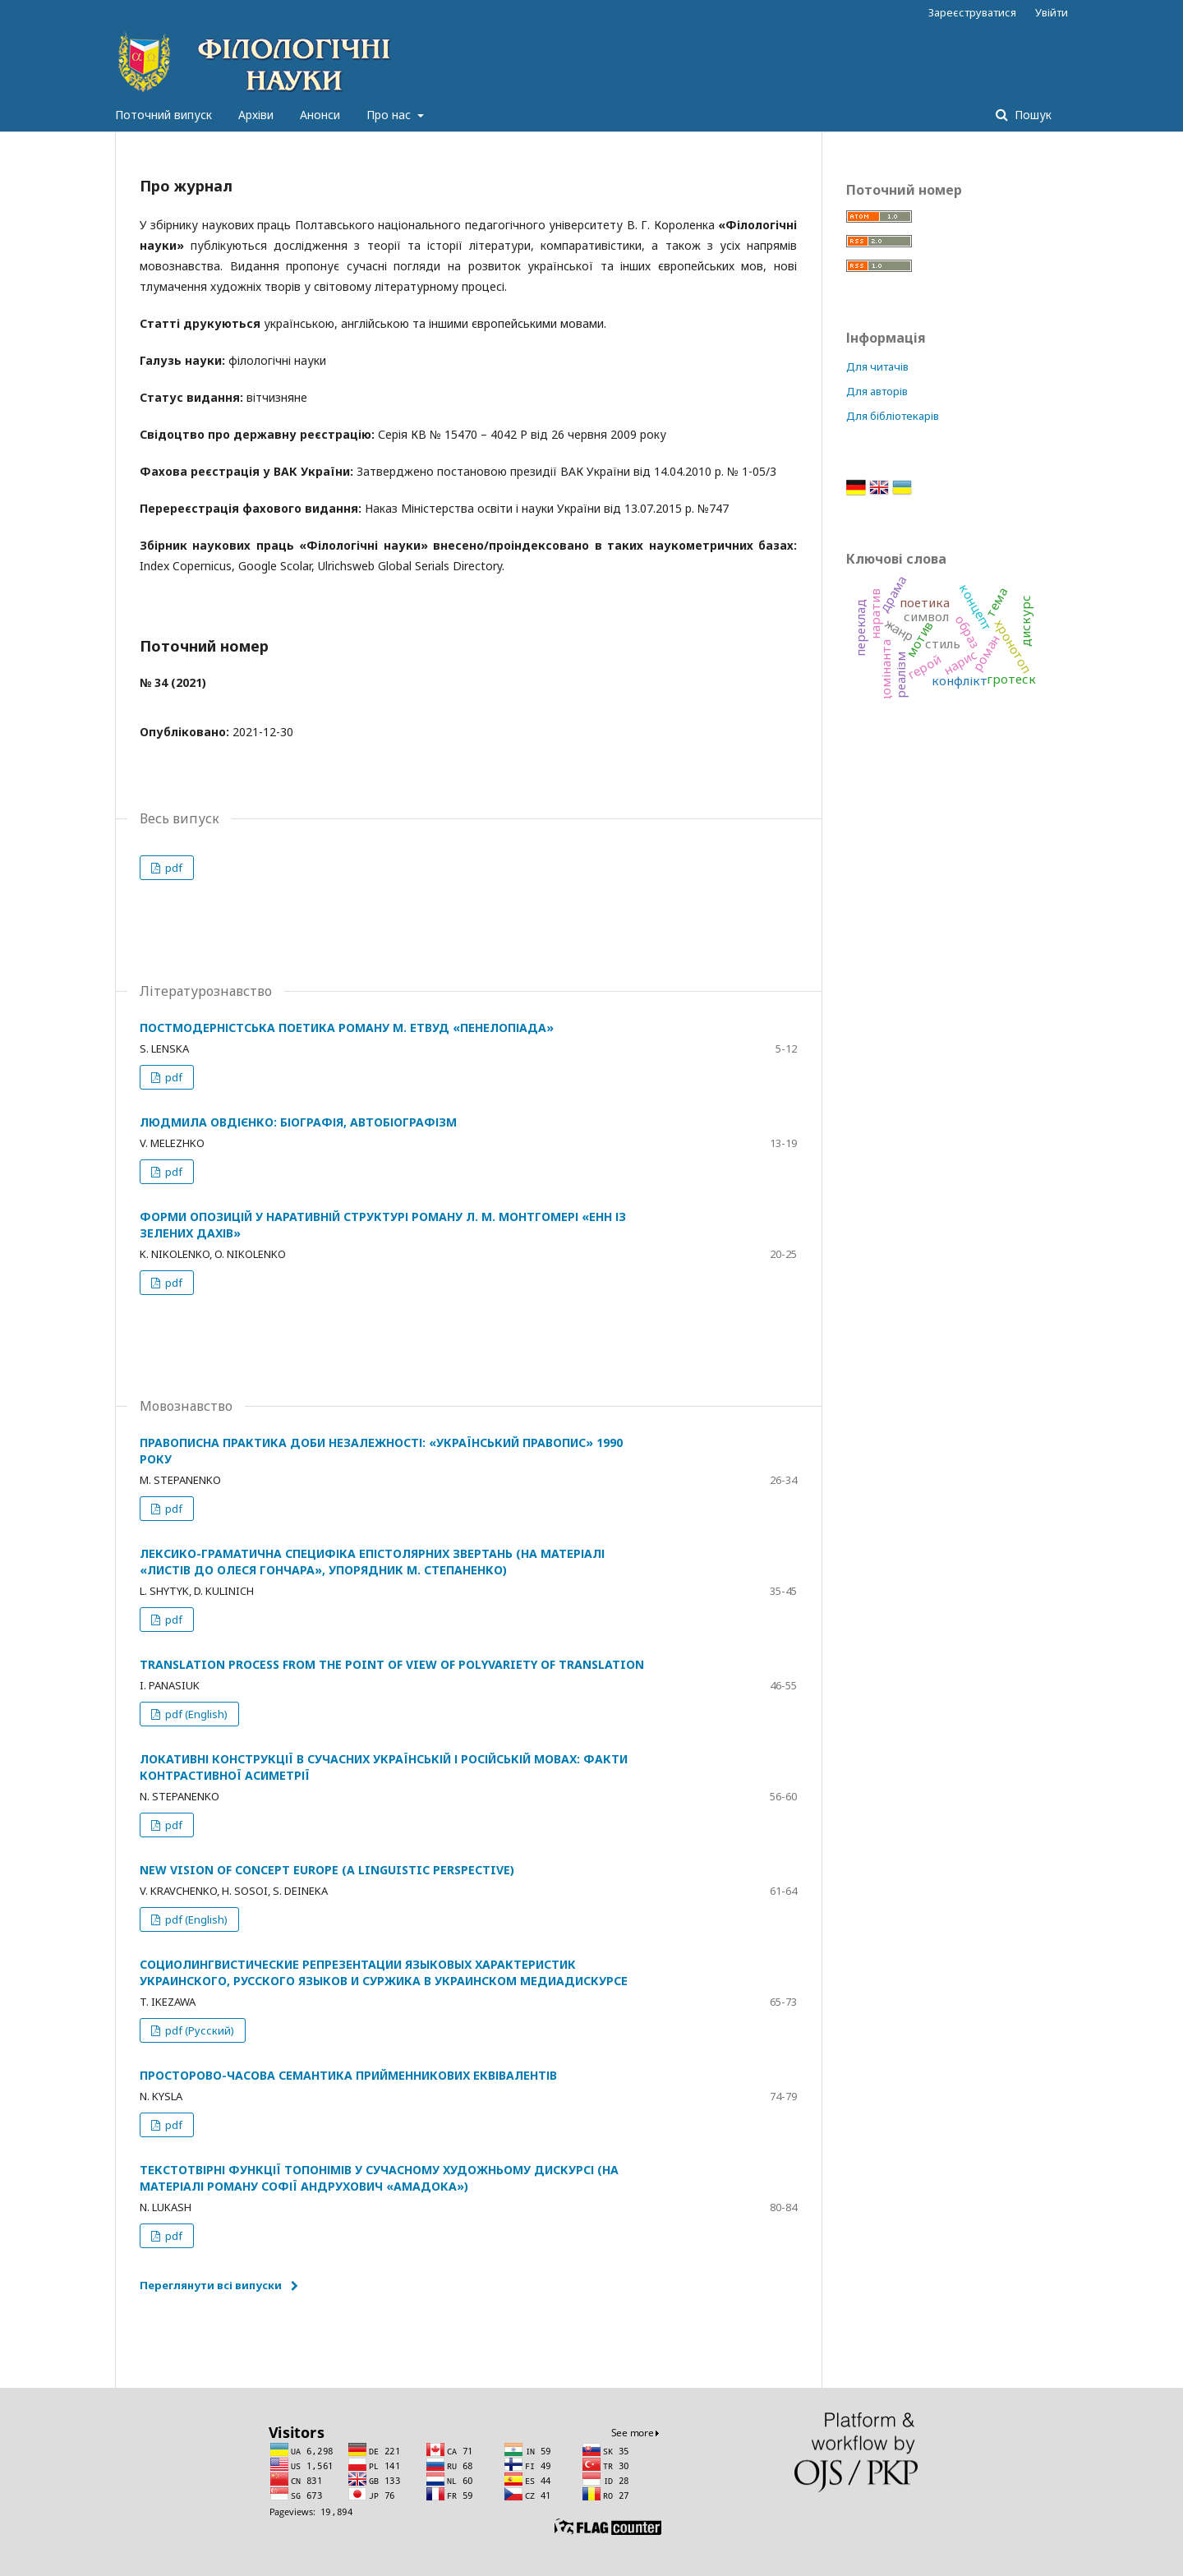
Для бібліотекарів (892, 415)
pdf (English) (195, 1714)
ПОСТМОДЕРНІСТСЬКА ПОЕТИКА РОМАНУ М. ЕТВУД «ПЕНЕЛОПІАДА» (347, 1027)
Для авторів (877, 391)
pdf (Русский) (198, 2030)
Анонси (320, 114)
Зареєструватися (972, 12)
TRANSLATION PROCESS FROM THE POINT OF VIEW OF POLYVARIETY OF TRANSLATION (392, 1664)
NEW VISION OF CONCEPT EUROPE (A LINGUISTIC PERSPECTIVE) (327, 1870)
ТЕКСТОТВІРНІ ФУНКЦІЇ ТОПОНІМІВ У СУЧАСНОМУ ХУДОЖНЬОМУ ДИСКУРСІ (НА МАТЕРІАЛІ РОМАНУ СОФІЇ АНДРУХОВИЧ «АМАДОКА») (379, 2178)
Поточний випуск (163, 114)
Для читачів (877, 366)
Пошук (1031, 114)
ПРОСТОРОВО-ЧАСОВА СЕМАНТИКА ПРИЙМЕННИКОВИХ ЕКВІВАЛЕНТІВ (348, 2075)
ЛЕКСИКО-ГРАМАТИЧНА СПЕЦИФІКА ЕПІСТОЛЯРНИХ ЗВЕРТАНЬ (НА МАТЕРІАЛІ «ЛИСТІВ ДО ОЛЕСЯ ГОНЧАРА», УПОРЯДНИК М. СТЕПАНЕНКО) (372, 1562)
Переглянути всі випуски (211, 2285)
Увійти (1051, 12)
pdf (172, 867)
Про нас (390, 114)
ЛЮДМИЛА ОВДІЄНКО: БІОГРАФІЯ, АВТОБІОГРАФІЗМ (298, 1122)
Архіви (256, 114)
